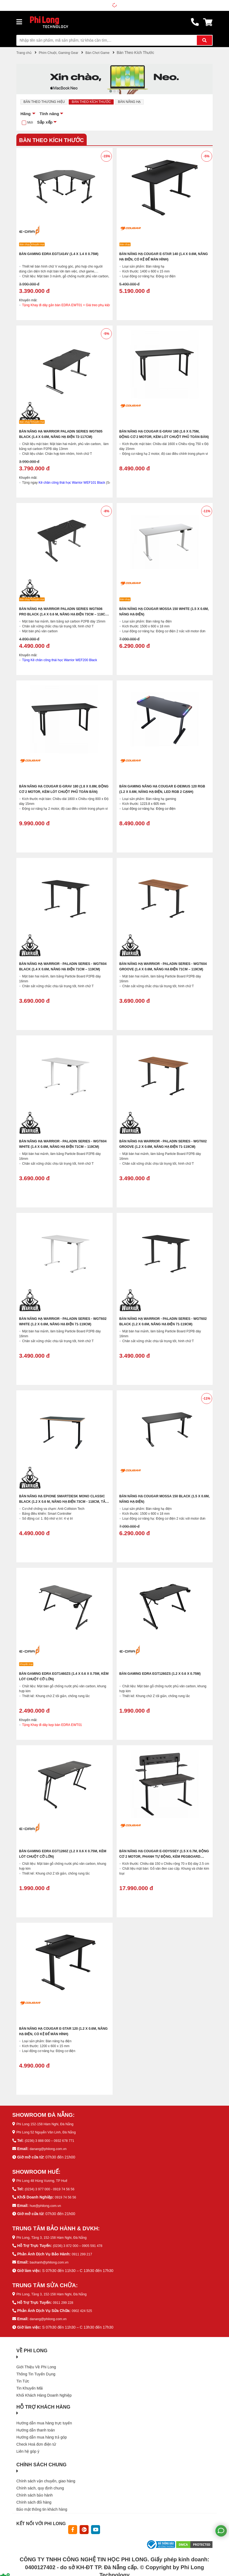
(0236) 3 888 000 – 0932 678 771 (53, 2141)
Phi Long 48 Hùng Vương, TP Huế (45, 2181)
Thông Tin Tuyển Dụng (35, 2372)
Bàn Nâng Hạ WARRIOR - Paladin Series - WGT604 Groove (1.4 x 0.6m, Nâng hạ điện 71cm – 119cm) (161, 969)
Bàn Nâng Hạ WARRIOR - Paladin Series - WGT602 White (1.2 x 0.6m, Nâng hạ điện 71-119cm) (61, 1324)
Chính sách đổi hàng (34, 2501)
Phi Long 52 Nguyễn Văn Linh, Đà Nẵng (50, 2132)
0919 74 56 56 (67, 2197)
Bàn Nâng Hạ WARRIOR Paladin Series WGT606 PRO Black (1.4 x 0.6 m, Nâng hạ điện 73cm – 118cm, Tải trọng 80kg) (64, 614)
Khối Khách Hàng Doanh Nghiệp (44, 2393)
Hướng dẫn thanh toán (35, 2429)
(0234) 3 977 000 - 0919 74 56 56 (53, 2189)
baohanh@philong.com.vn (52, 2261)
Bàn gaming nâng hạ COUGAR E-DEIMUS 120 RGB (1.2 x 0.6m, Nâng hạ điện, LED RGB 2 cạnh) (163, 792)
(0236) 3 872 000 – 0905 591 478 (81, 2245)
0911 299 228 (64, 2301)
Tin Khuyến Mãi (29, 2386)
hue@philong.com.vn (48, 2205)
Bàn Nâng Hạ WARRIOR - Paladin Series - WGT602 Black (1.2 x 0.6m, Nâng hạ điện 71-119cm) (162, 1324)
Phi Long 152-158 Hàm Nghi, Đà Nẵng (49, 2124)
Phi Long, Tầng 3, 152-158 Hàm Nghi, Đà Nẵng (56, 2237)
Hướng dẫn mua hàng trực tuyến (44, 2421)
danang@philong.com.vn (51, 2149)
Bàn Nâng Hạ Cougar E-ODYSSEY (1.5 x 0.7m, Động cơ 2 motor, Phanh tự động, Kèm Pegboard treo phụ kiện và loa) (164, 1857)
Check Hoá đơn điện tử (36, 2443)
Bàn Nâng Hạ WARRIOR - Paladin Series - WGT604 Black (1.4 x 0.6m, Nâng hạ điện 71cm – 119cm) (61, 969)
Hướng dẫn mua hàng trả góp (41, 2436)
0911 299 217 (83, 2253)
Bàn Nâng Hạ (142, 102)
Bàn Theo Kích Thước (100, 102)
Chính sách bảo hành (34, 2494)
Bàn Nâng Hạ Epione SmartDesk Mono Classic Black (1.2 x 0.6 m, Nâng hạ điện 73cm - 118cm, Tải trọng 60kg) (60, 1502)
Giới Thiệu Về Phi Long (36, 2365)
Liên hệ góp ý (27, 2450)
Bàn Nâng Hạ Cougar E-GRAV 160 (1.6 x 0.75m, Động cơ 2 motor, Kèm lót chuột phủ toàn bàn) (161, 437)
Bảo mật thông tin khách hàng (41, 2508)
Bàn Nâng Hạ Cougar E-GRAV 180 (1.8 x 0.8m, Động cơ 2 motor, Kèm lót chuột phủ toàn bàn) (64, 792)
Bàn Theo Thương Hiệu (47, 102)
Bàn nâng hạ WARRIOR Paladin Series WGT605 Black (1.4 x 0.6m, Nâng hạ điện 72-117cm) (62, 437)
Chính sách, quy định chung (40, 2487)
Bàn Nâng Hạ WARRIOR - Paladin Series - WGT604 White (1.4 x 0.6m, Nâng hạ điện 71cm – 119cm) (64, 1147)
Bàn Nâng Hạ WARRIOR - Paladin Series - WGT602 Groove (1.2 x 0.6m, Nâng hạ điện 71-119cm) (164, 1147)
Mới (30, 123)
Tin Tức (22, 2379)
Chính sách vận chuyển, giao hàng (45, 2479)
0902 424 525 (83, 2309)
